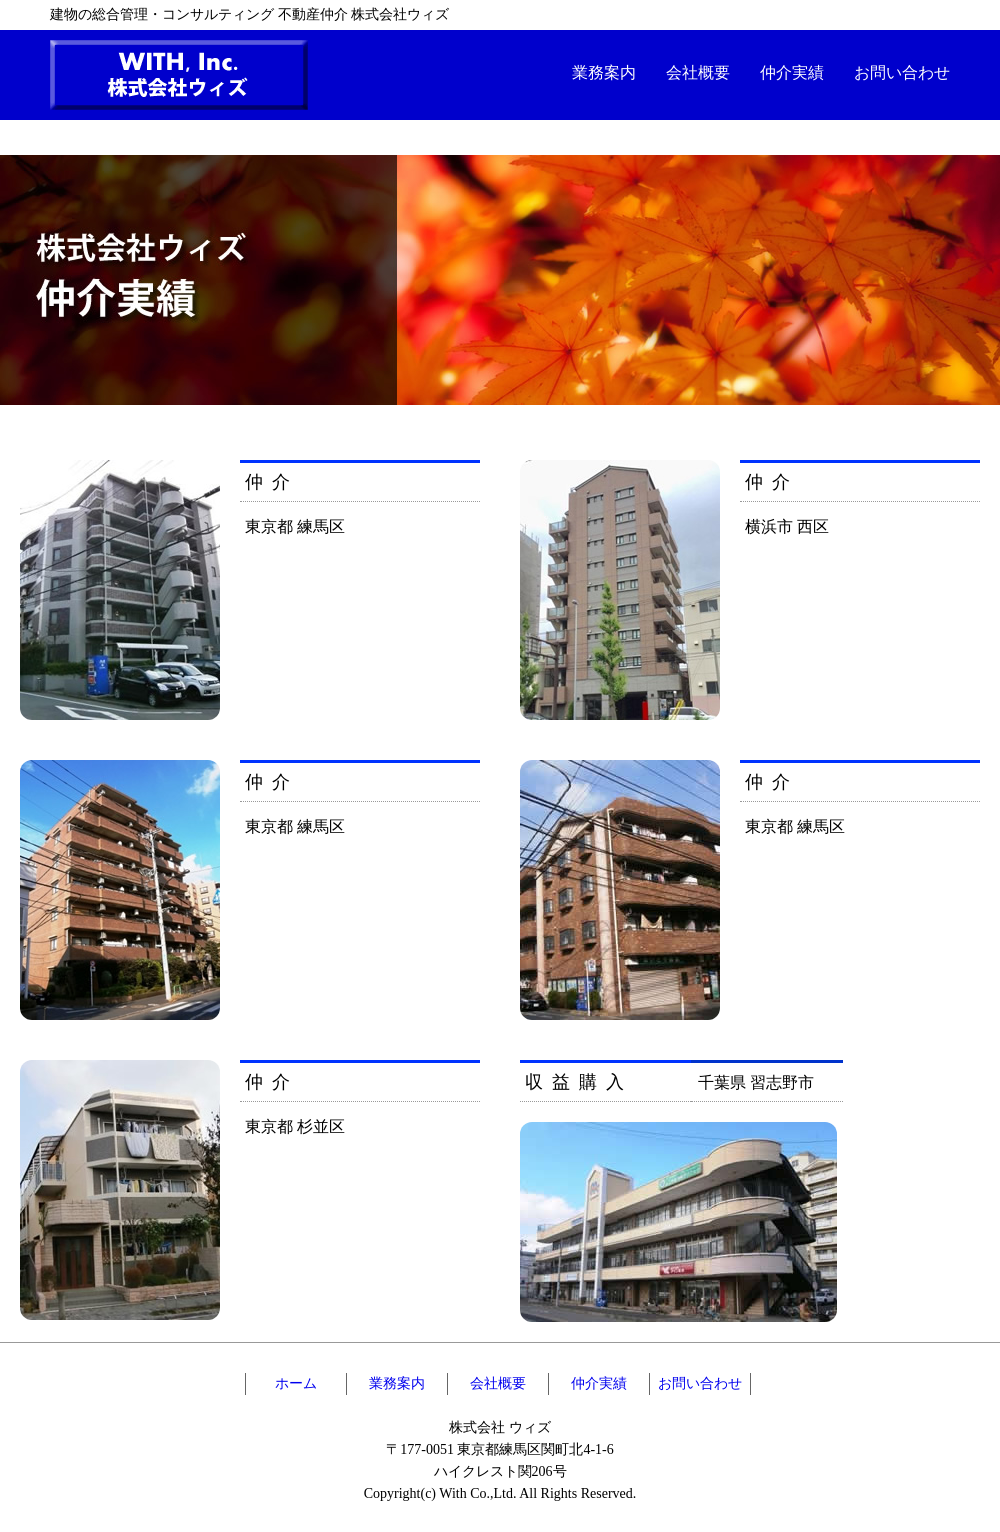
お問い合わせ (902, 72)
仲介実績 (792, 72)
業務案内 (604, 72)
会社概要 (698, 72)
